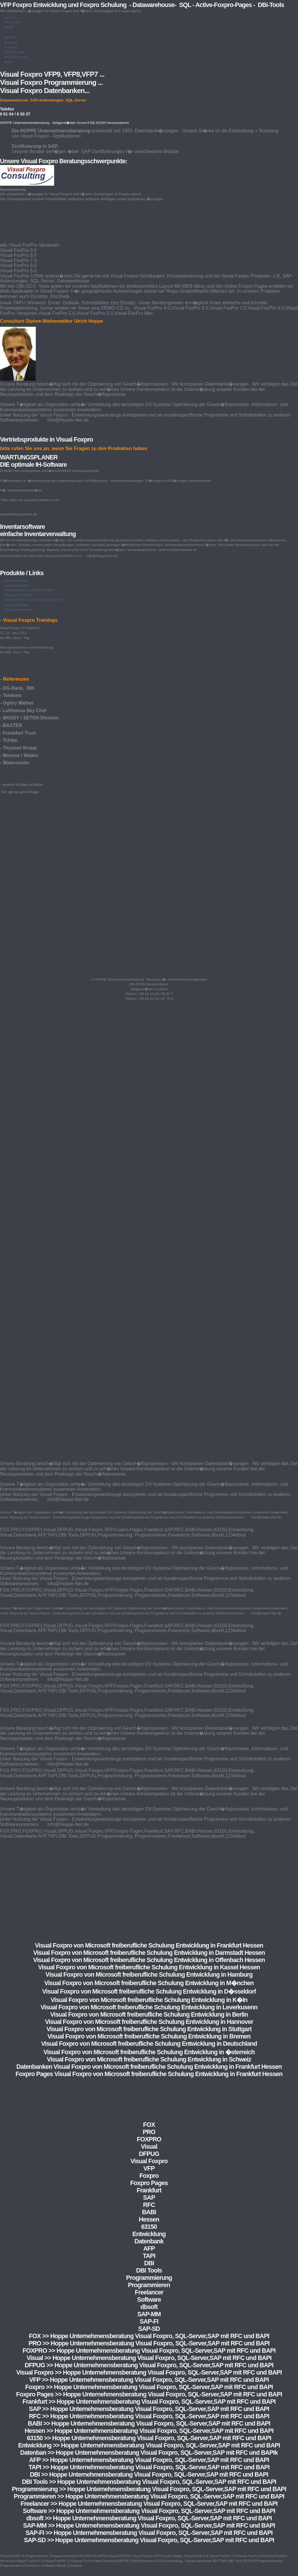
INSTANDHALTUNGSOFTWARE (29, 590)
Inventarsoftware (17, 586)
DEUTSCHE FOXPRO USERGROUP (33, 600)
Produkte (11, 47)
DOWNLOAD (14, 52)
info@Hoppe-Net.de (102, 556)
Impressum (13, 22)
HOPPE (10, 38)
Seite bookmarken (18, 609)
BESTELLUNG (15, 57)
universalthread (16, 605)
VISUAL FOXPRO (18, 595)
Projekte (10, 43)
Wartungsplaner (16, 581)
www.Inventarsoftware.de (177, 550)
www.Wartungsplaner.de (18, 514)
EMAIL (9, 27)
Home (9, 17)
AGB (8, 62)
